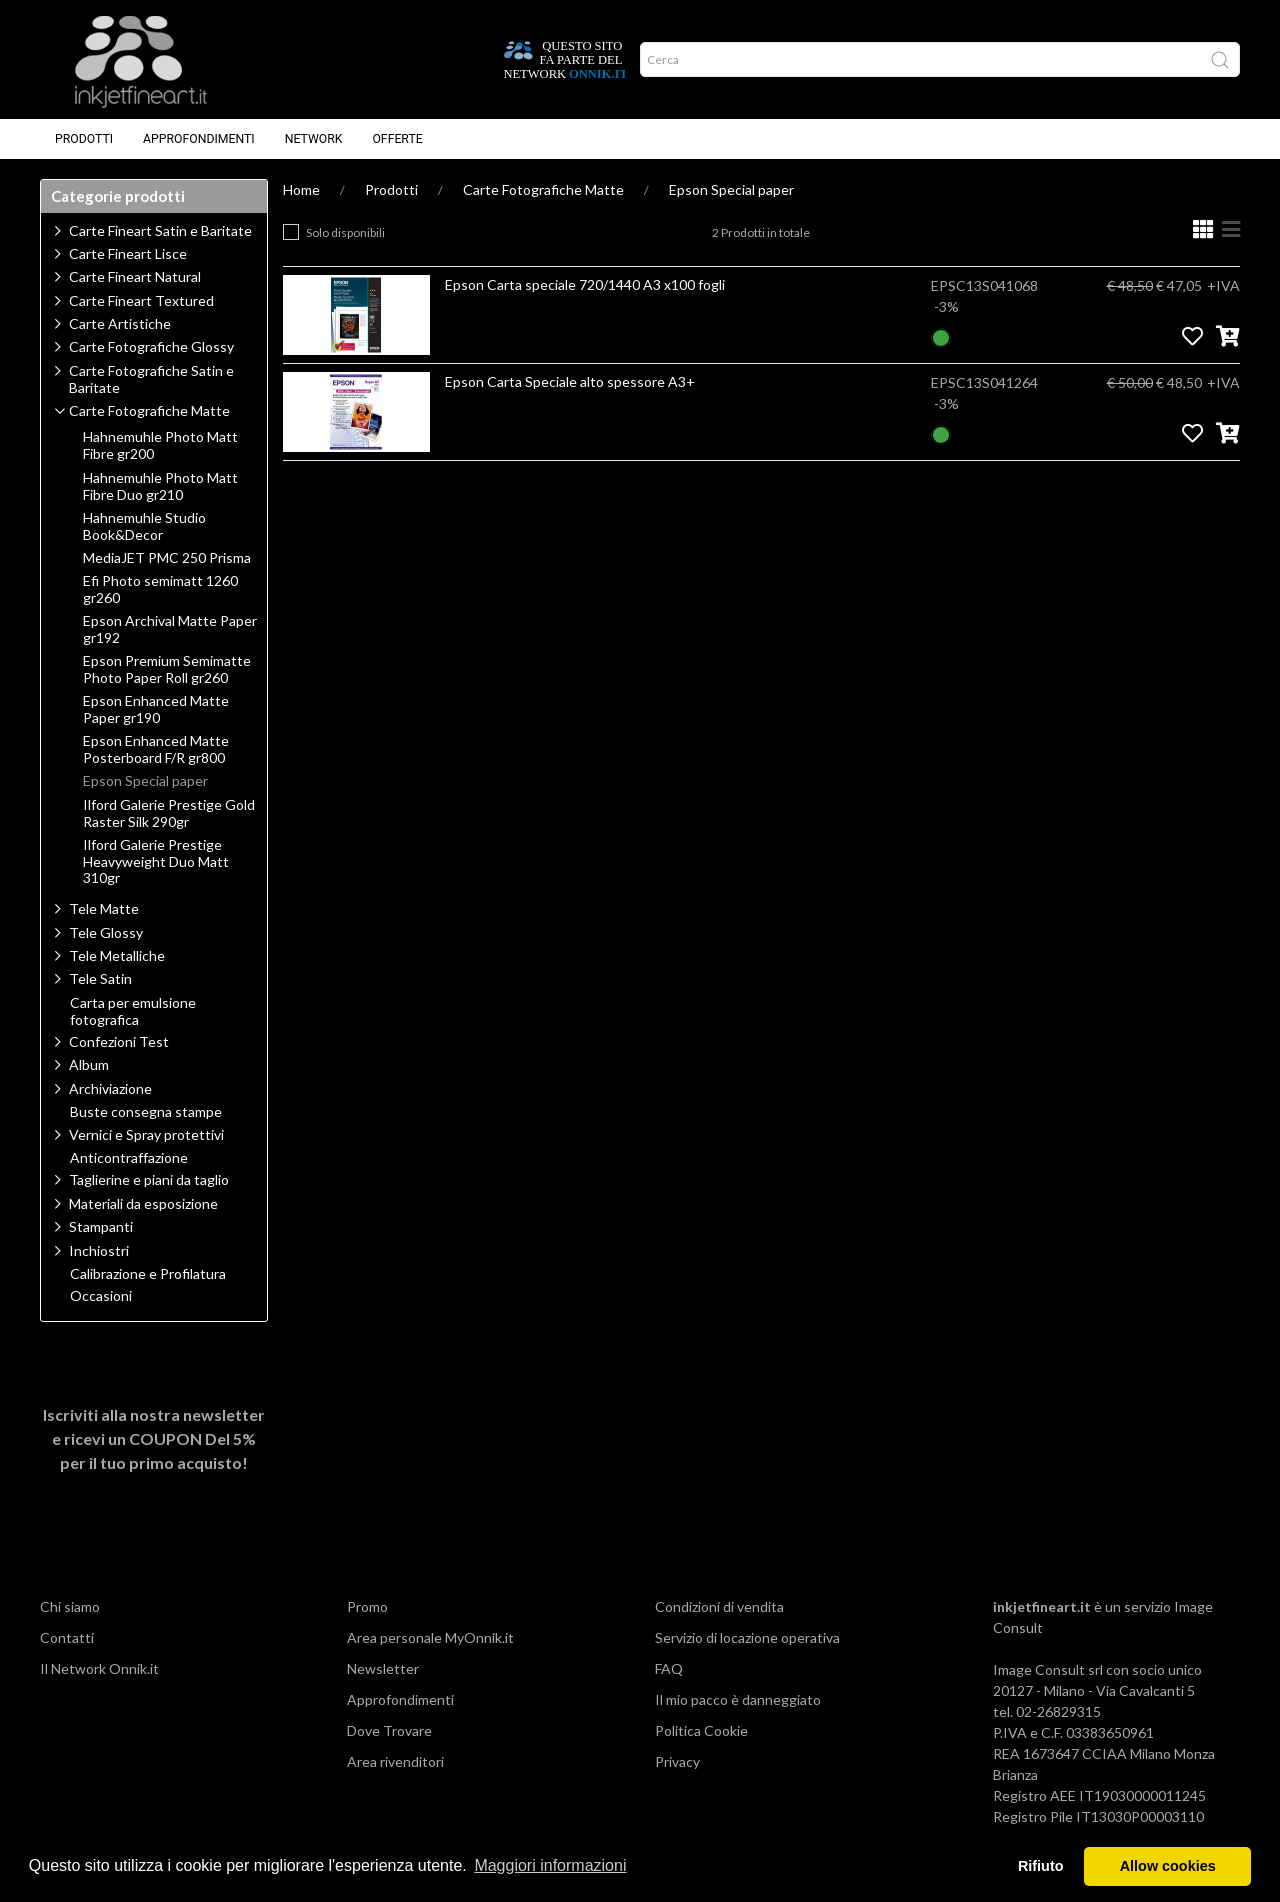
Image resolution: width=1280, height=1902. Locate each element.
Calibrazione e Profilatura (148, 1274)
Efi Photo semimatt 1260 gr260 (160, 589)
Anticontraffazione (129, 1158)
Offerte (397, 139)
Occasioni (101, 1296)
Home (301, 189)
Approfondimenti (199, 139)
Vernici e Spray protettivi (146, 1134)
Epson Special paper (731, 189)
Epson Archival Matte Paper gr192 (170, 629)
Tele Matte (104, 908)
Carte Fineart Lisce (128, 253)
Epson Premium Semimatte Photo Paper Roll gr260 (167, 669)
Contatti (67, 1637)
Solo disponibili (345, 232)
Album (89, 1064)
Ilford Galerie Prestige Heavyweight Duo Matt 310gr (156, 862)
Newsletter (383, 1668)
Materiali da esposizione (143, 1203)
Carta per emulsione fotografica (133, 1011)
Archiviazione (110, 1088)
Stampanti (101, 1226)
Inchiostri (99, 1250)
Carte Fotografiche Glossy (151, 346)
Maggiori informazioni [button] (550, 1865)
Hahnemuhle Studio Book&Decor (144, 526)
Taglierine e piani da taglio (149, 1179)
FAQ (669, 1668)
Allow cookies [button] (1168, 1866)
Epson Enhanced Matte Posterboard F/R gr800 (156, 749)
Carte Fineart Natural (135, 276)
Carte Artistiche (120, 323)
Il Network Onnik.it (99, 1668)
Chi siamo (70, 1606)
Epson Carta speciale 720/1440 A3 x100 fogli (585, 284)
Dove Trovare (389, 1730)
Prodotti (84, 139)
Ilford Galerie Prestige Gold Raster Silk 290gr (169, 813)
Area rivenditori (395, 1761)
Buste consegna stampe (146, 1112)
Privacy (677, 1761)
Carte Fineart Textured (141, 300)
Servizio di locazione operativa (747, 1637)
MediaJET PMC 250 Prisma (167, 558)
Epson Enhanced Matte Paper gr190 (156, 709)
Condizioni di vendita (719, 1606)
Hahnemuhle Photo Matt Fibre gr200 (160, 445)
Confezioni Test (119, 1041)
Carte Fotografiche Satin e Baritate (151, 379)
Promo (367, 1606)
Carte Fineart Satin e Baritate (160, 230)
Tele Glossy (106, 932)
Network (314, 139)
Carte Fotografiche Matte (543, 189)
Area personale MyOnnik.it (430, 1637)
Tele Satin (100, 978)
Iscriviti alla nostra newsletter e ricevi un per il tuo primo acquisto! (154, 1438)
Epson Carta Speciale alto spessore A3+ (570, 381)
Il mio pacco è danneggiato (738, 1699)
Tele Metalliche (117, 955)
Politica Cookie (701, 1730)
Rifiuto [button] (1041, 1866)
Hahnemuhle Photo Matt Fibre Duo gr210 (160, 486)
